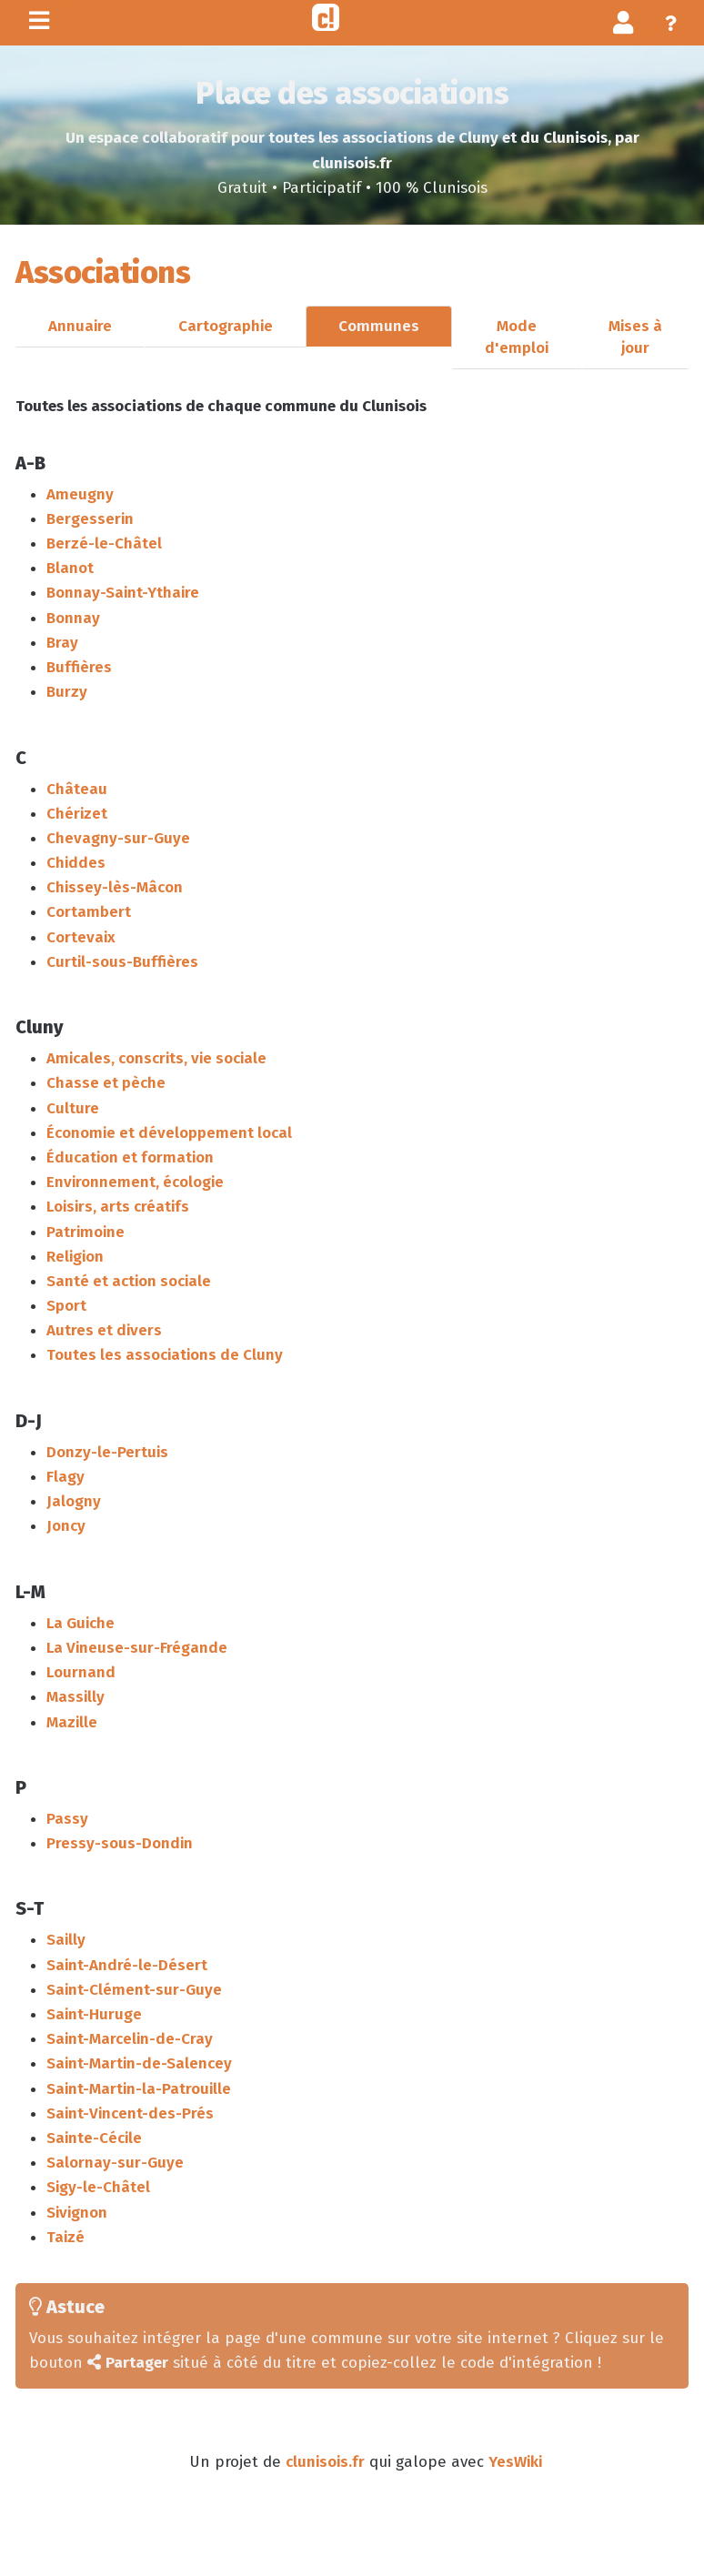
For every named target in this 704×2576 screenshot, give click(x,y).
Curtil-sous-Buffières (122, 961)
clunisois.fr (325, 2461)
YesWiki (515, 2461)
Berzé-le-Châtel (104, 543)
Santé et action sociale (128, 1281)
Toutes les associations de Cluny (164, 1354)
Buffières (79, 667)
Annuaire (80, 326)
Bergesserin (90, 518)
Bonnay (73, 618)
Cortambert (88, 911)
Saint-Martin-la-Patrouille (138, 2088)
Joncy (65, 1525)
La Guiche (80, 1623)
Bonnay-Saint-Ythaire (122, 592)
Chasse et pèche (106, 1082)
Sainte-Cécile (94, 2138)
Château (76, 789)
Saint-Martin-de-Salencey (139, 2063)
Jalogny (73, 1501)
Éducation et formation (130, 1157)
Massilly (75, 1696)
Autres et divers (104, 1330)
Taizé (65, 2237)
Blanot (70, 568)
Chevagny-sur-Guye (118, 838)
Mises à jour (635, 337)
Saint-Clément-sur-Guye (134, 1989)
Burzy (66, 691)
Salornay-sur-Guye (115, 2162)
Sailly (65, 1939)
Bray (62, 642)
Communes (378, 326)
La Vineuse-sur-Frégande (136, 1647)
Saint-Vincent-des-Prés (130, 2113)
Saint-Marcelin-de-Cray (129, 2038)
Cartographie (225, 326)
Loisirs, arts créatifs (117, 1206)
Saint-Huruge (94, 2014)
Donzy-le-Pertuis (107, 1452)
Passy (67, 1818)
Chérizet (76, 813)
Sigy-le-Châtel (98, 2187)
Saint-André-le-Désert (126, 1965)
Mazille (71, 1722)
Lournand (81, 1672)
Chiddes (76, 862)
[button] (623, 22)
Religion (75, 1256)
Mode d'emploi (516, 337)
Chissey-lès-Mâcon (114, 887)
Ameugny (80, 494)
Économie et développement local (169, 1132)
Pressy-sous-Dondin (119, 1843)
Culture (72, 1108)
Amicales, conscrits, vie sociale (156, 1058)
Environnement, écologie (135, 1182)
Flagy (65, 1476)
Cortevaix (81, 937)
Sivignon (76, 2212)
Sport (66, 1305)
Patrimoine (85, 1232)
